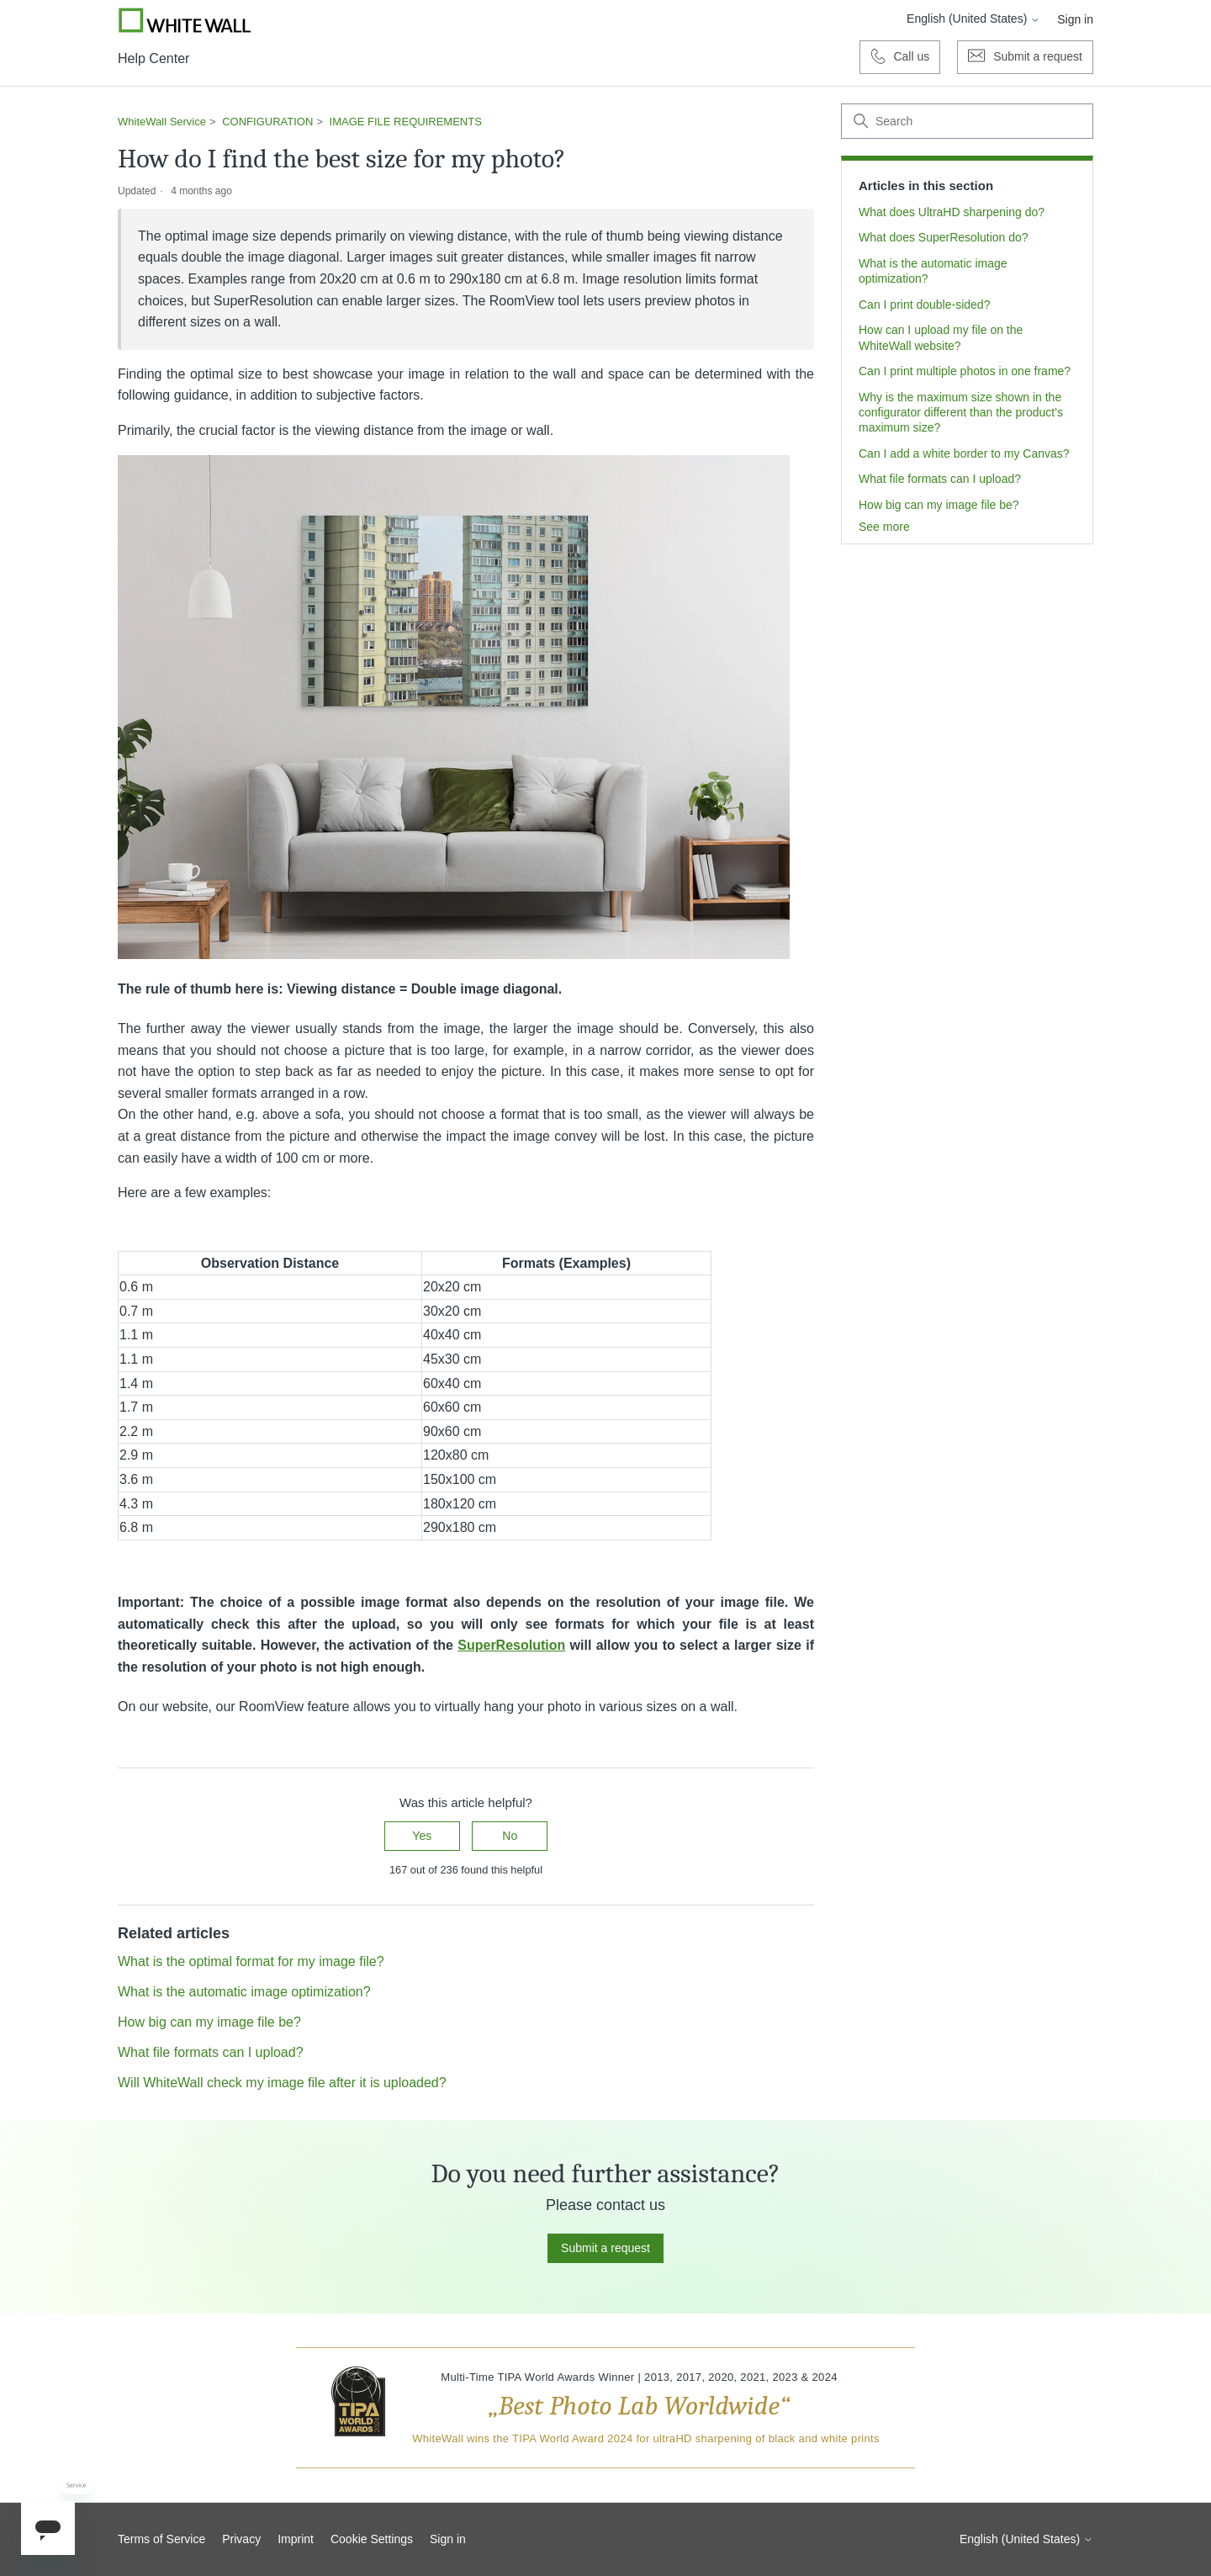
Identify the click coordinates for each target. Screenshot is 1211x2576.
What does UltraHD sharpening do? (951, 212)
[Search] (967, 121)
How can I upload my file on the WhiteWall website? (941, 337)
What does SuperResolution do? (944, 237)
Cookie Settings (372, 2539)
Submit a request (605, 2248)
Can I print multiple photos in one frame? (965, 371)
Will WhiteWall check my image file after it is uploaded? (282, 2082)
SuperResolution (511, 1645)
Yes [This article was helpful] (421, 1835)
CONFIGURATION (267, 121)
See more (884, 526)
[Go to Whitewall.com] (185, 20)
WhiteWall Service (162, 121)
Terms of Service (161, 2539)
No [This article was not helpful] (509, 1835)
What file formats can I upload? (940, 478)
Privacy (241, 2539)
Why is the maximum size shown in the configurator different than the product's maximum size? (961, 412)
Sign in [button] (1075, 19)
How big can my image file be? (939, 504)
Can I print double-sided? (924, 304)
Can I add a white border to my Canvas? (964, 453)
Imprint (296, 2539)
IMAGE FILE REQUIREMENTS (406, 121)
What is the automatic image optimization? (933, 271)
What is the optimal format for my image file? (251, 1961)
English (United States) (973, 18)
